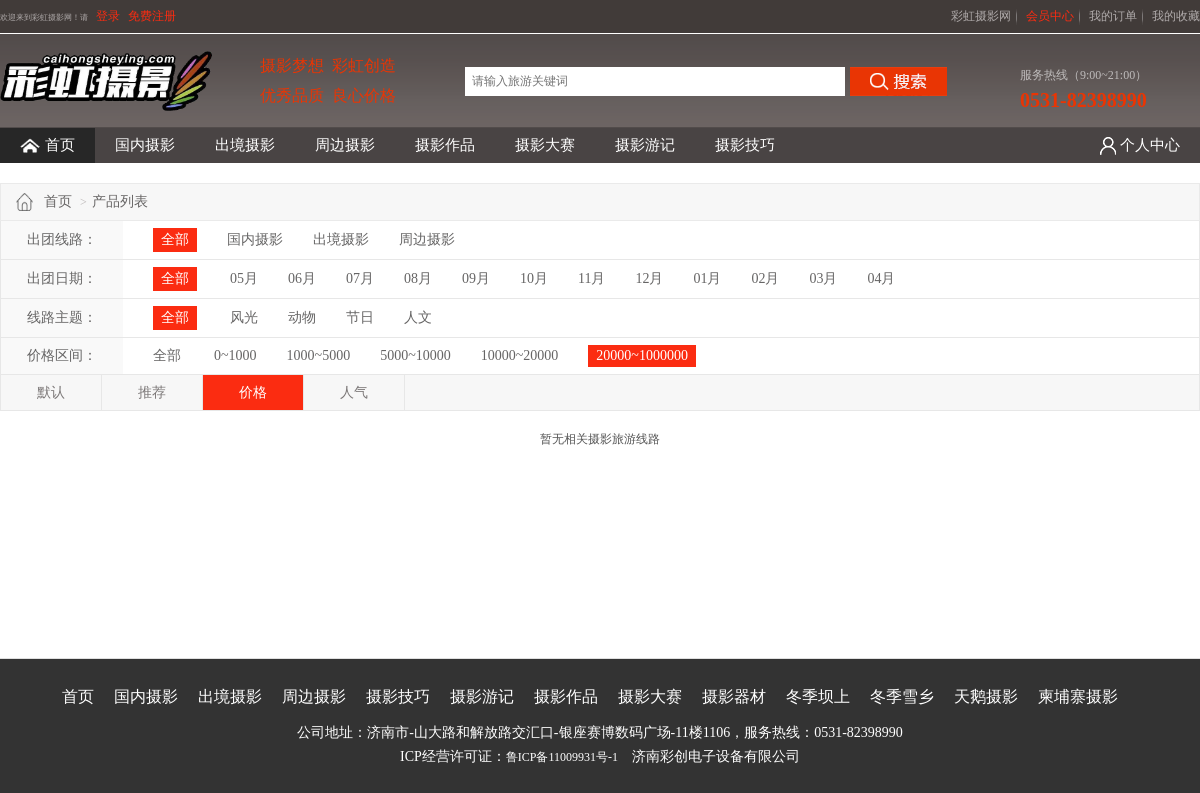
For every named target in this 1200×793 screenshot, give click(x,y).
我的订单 (1113, 16)
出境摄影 (245, 145)
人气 (354, 392)
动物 (302, 317)
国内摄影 (145, 145)
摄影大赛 (545, 145)
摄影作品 (445, 145)
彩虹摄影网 (981, 16)
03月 (823, 278)
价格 (253, 392)
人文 (418, 317)
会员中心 (1050, 16)
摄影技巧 (745, 145)
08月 (418, 278)
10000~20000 (520, 355)
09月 (476, 278)
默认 (51, 392)
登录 (108, 16)
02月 (765, 278)
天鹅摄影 (986, 696)
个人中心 (1150, 145)
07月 (360, 278)
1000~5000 (319, 355)
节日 (360, 317)
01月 (707, 278)
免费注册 (152, 16)
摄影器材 (734, 696)
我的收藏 (1176, 16)
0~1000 (235, 355)
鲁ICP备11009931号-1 (562, 757)
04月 (881, 278)
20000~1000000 (642, 355)
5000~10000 (415, 355)
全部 (175, 239)
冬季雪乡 (902, 696)
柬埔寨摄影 (1078, 696)
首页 (47, 145)
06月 (302, 278)
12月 (649, 278)
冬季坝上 (818, 696)
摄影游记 (645, 145)
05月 (244, 278)
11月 (591, 278)
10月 (534, 278)
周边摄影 (345, 145)
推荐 (152, 392)
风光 (244, 317)
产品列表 (120, 201)
